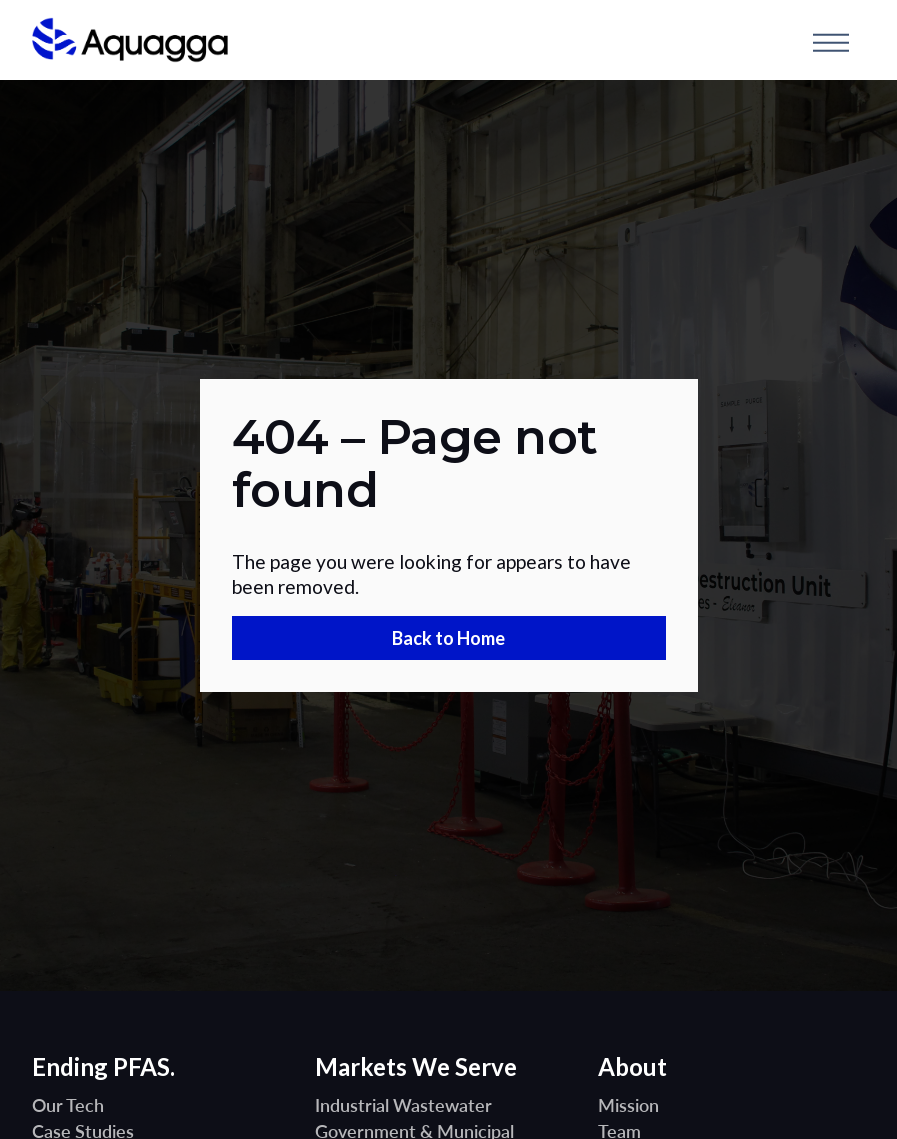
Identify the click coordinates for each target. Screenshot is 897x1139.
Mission (628, 1105)
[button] (831, 42)
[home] (130, 42)
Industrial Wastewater (403, 1105)
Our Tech (68, 1105)
